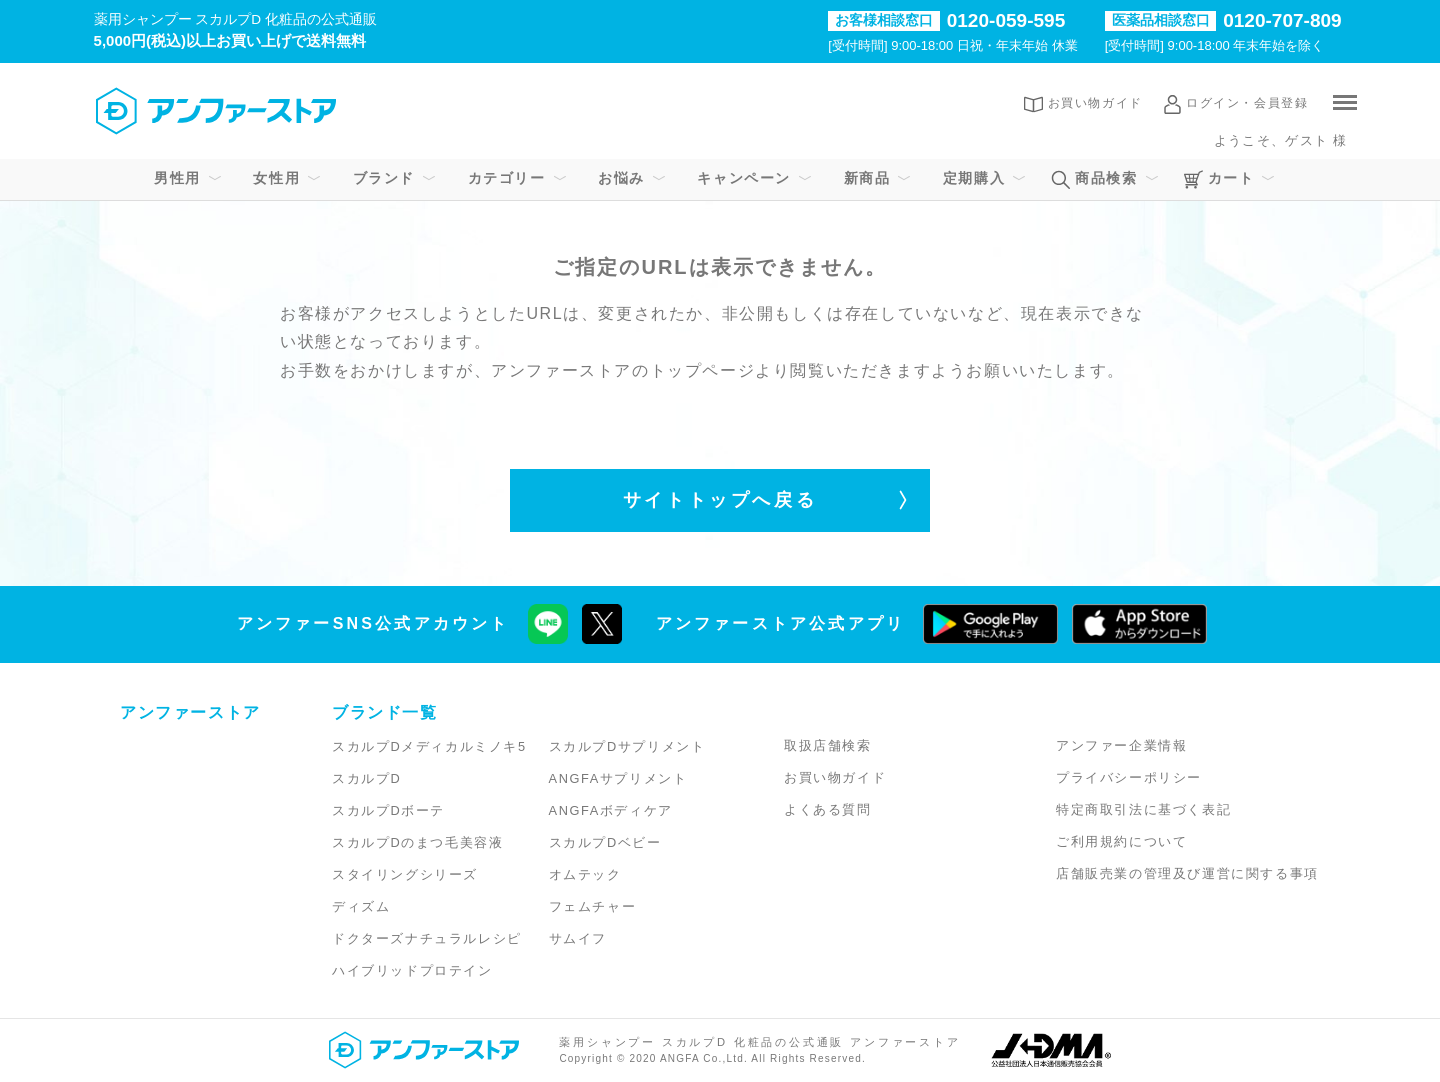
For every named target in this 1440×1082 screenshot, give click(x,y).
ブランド (384, 178)
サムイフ (578, 938)
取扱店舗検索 (828, 745)
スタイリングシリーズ (405, 874)
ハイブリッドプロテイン (412, 970)
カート (1231, 178)
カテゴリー (507, 178)
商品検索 (1106, 178)
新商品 (867, 178)
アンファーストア (190, 712)
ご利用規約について (1121, 841)
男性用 (177, 178)
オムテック (585, 874)
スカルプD (366, 778)
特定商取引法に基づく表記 (1143, 809)
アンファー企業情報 (1121, 745)
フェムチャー (593, 906)
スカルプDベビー (605, 842)
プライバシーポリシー (1129, 777)
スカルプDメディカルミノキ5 (429, 746)
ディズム (361, 906)
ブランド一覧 (385, 712)
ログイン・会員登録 (1247, 103)
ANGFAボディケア (611, 810)
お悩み (621, 178)
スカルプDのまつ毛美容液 (417, 842)
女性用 (276, 178)
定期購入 (974, 178)
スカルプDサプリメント (627, 746)
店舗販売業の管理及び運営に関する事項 (1187, 873)
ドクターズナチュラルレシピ (427, 938)
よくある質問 (828, 809)
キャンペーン (744, 178)
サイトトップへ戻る (720, 500)
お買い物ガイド (1095, 103)
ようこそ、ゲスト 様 (1280, 140)
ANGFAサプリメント (618, 778)
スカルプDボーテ (388, 810)
